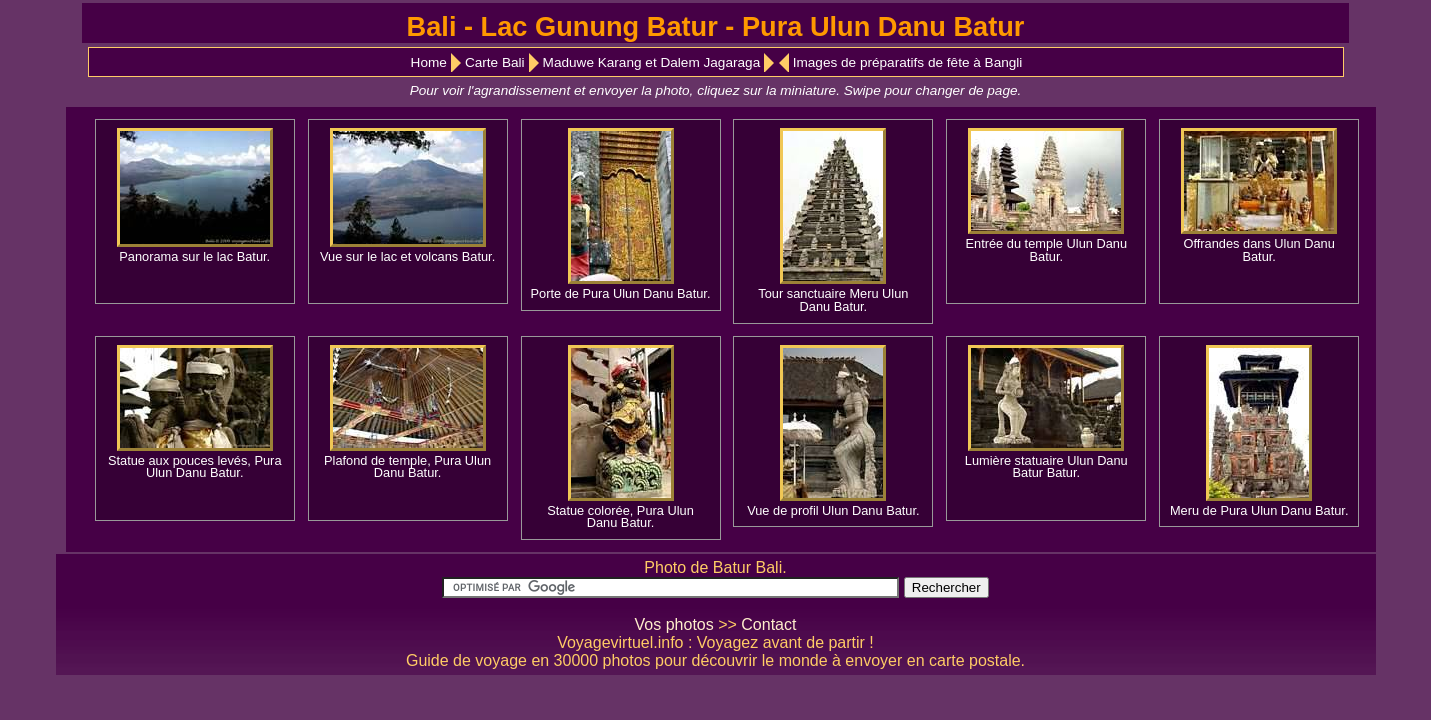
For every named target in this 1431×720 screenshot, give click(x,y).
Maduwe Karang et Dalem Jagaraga (652, 62)
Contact (768, 624)
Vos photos (674, 624)
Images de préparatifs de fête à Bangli (908, 62)
